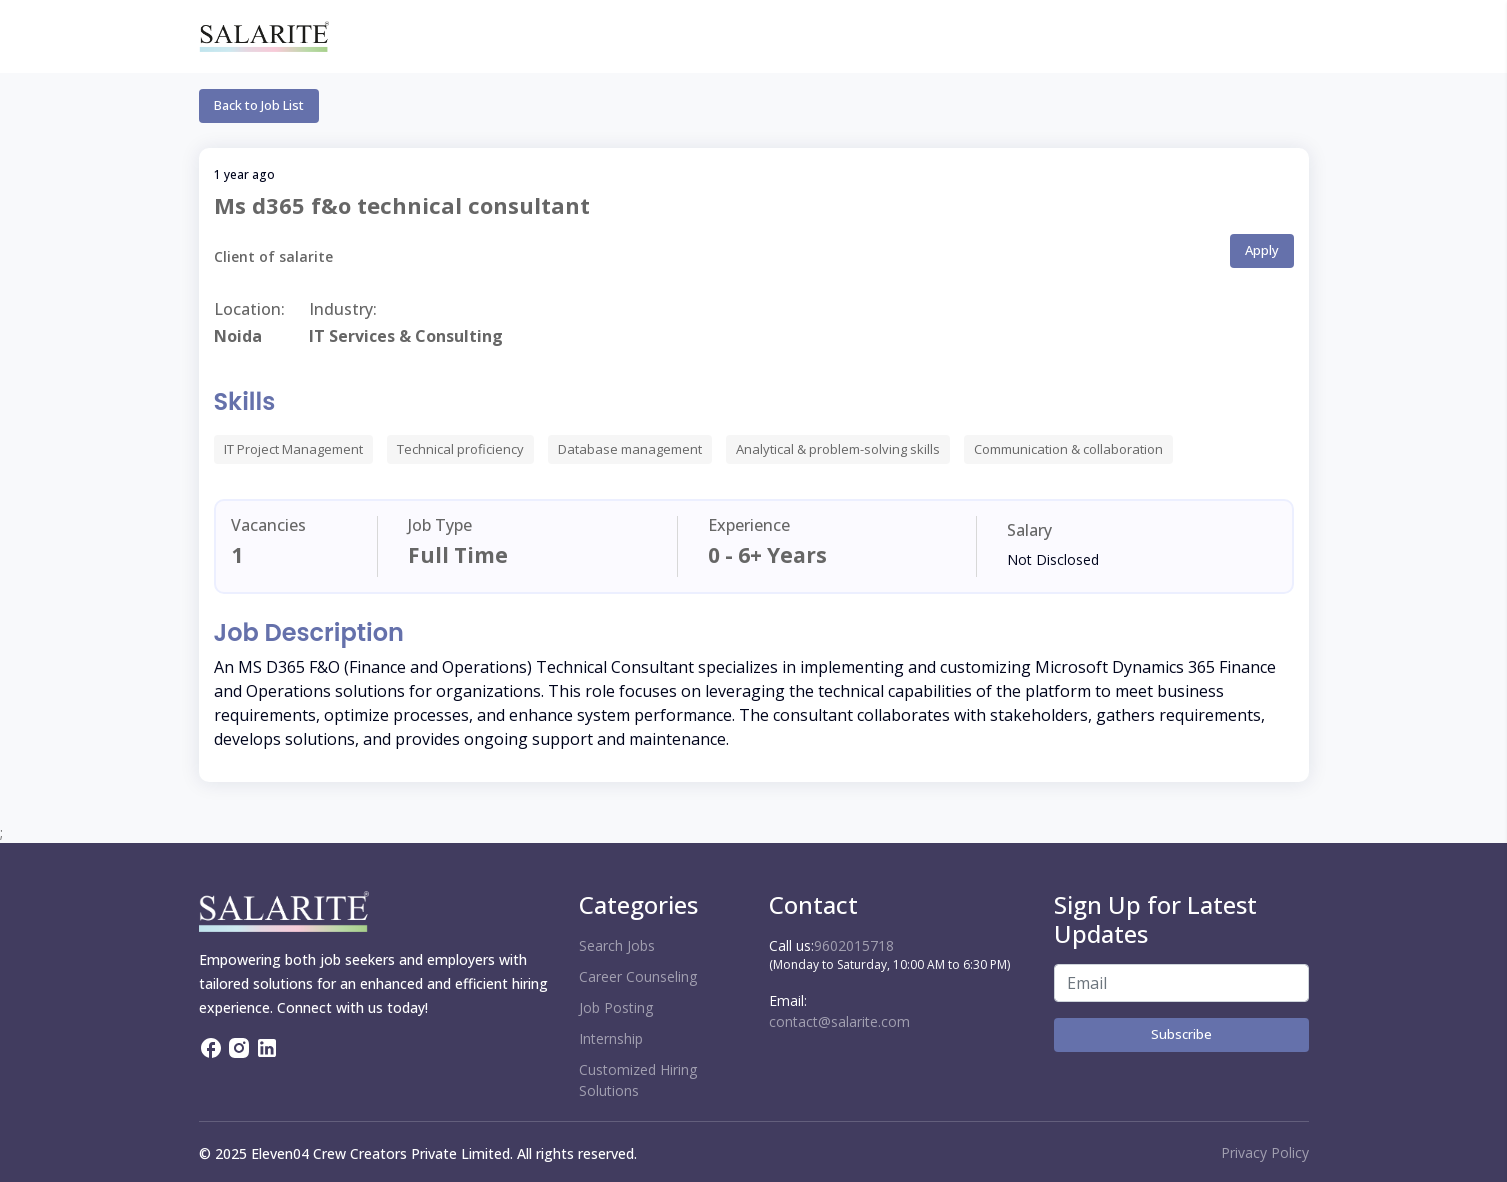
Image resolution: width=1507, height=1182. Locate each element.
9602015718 (854, 945)
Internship (611, 1038)
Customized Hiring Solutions (638, 1080)
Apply (1262, 250)
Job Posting (616, 1007)
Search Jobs (617, 945)
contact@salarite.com (839, 1021)
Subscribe (1181, 1034)
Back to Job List (259, 105)
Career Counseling (638, 976)
